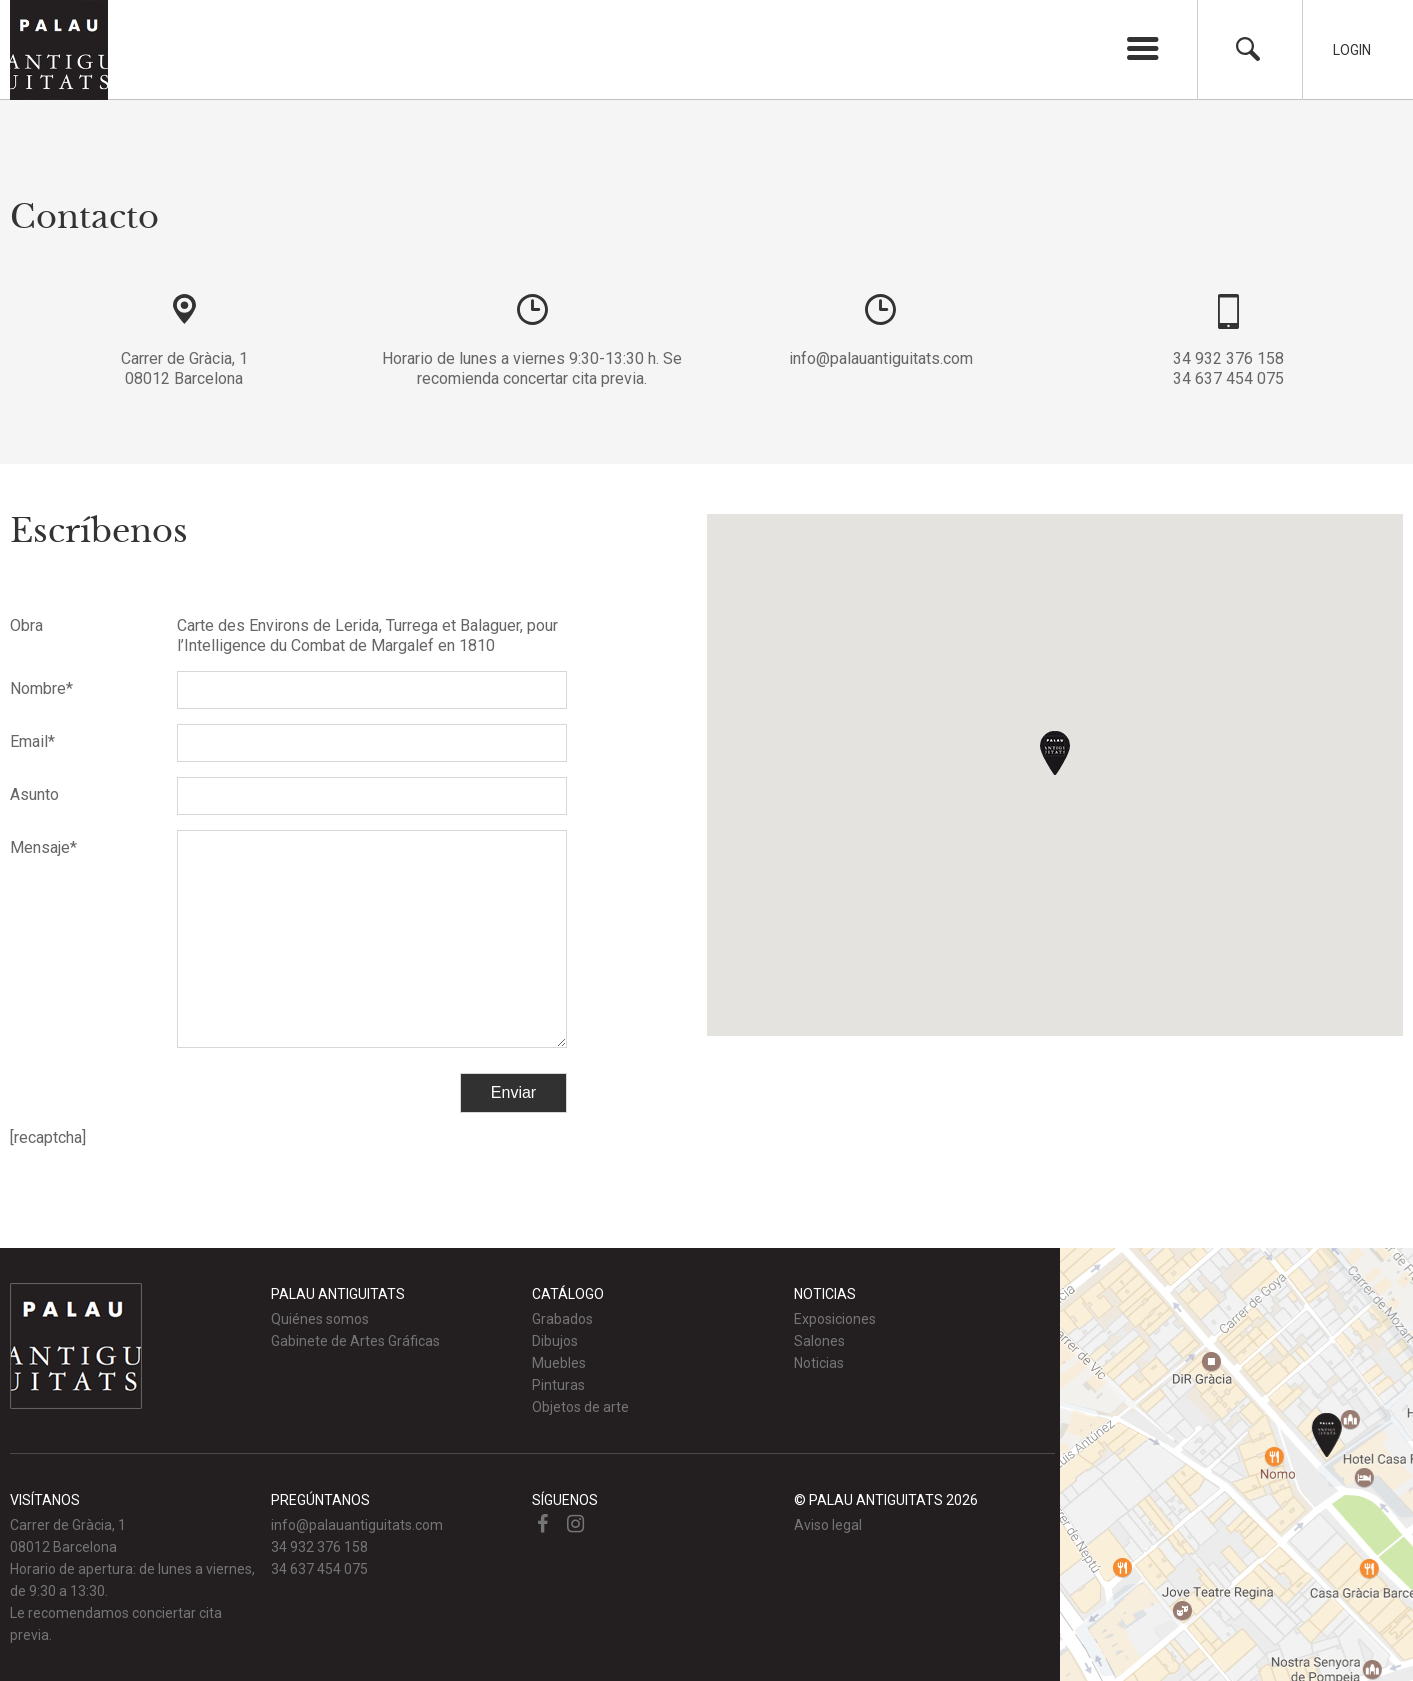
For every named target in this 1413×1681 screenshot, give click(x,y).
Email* (32, 741)
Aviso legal (828, 1525)
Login (1352, 50)
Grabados (562, 1319)
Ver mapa (1236, 1464)
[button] (1055, 753)
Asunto (34, 794)
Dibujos (555, 1341)
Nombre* (41, 688)
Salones (819, 1341)
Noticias (819, 1363)
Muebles (559, 1363)
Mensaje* (43, 847)
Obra (26, 625)
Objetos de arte (580, 1407)
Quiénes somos (320, 1319)
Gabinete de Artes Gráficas (355, 1341)
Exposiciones (835, 1319)
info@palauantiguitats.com (881, 358)
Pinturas (558, 1385)
